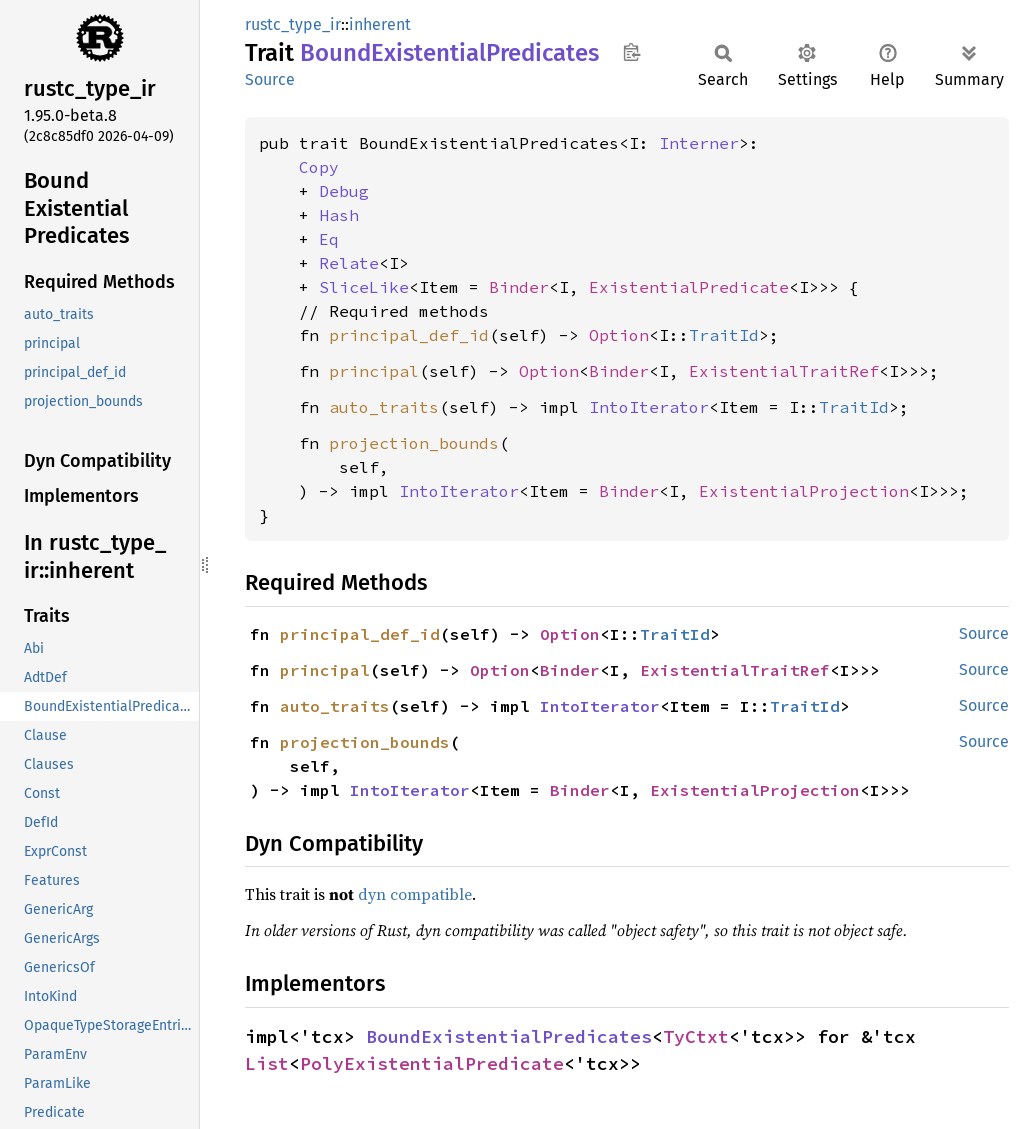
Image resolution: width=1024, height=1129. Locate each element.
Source (270, 79)
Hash (339, 215)
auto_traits (384, 407)
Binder (519, 287)
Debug (344, 191)
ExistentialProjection (804, 491)
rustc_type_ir (293, 24)
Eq (329, 239)
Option (619, 335)
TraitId (724, 335)
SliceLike (364, 287)
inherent (380, 24)
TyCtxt (696, 1036)
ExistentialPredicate (689, 287)
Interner (699, 143)
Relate (349, 263)
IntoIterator (649, 407)
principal (374, 371)
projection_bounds (414, 443)
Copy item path (631, 52)
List (267, 1063)
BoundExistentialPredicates (509, 1036)
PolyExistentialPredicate (432, 1063)
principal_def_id (409, 335)
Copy (319, 167)
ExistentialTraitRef (784, 371)
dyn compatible (415, 894)
